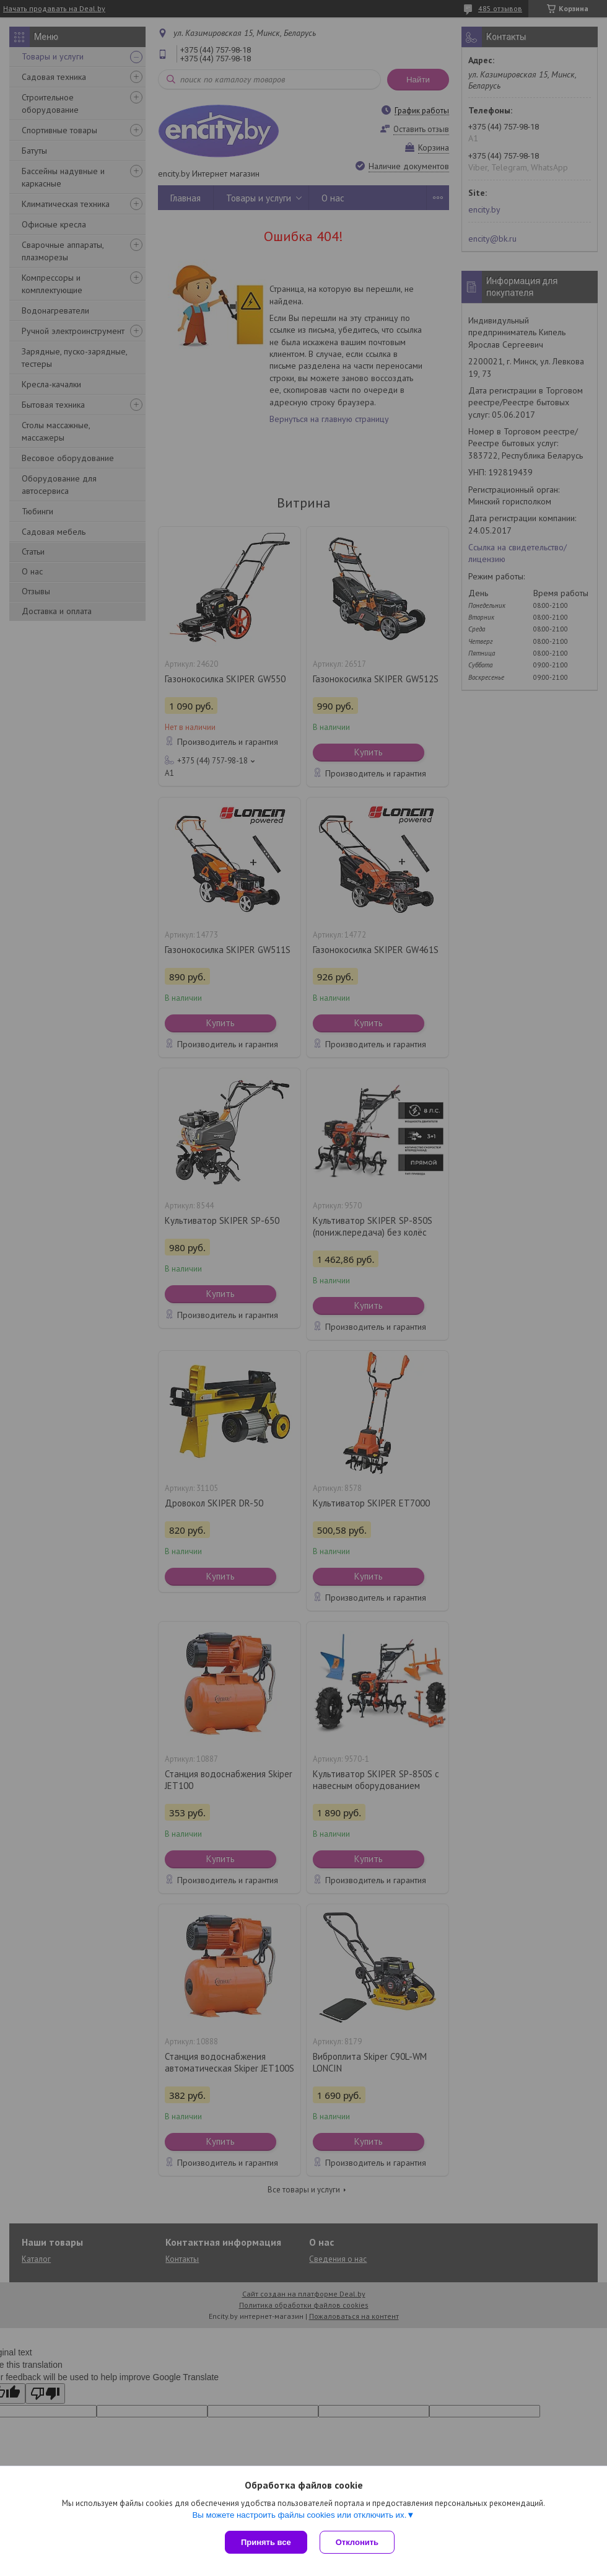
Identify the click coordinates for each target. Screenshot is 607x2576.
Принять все (266, 2542)
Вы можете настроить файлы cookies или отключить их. (299, 2515)
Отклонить (357, 2542)
